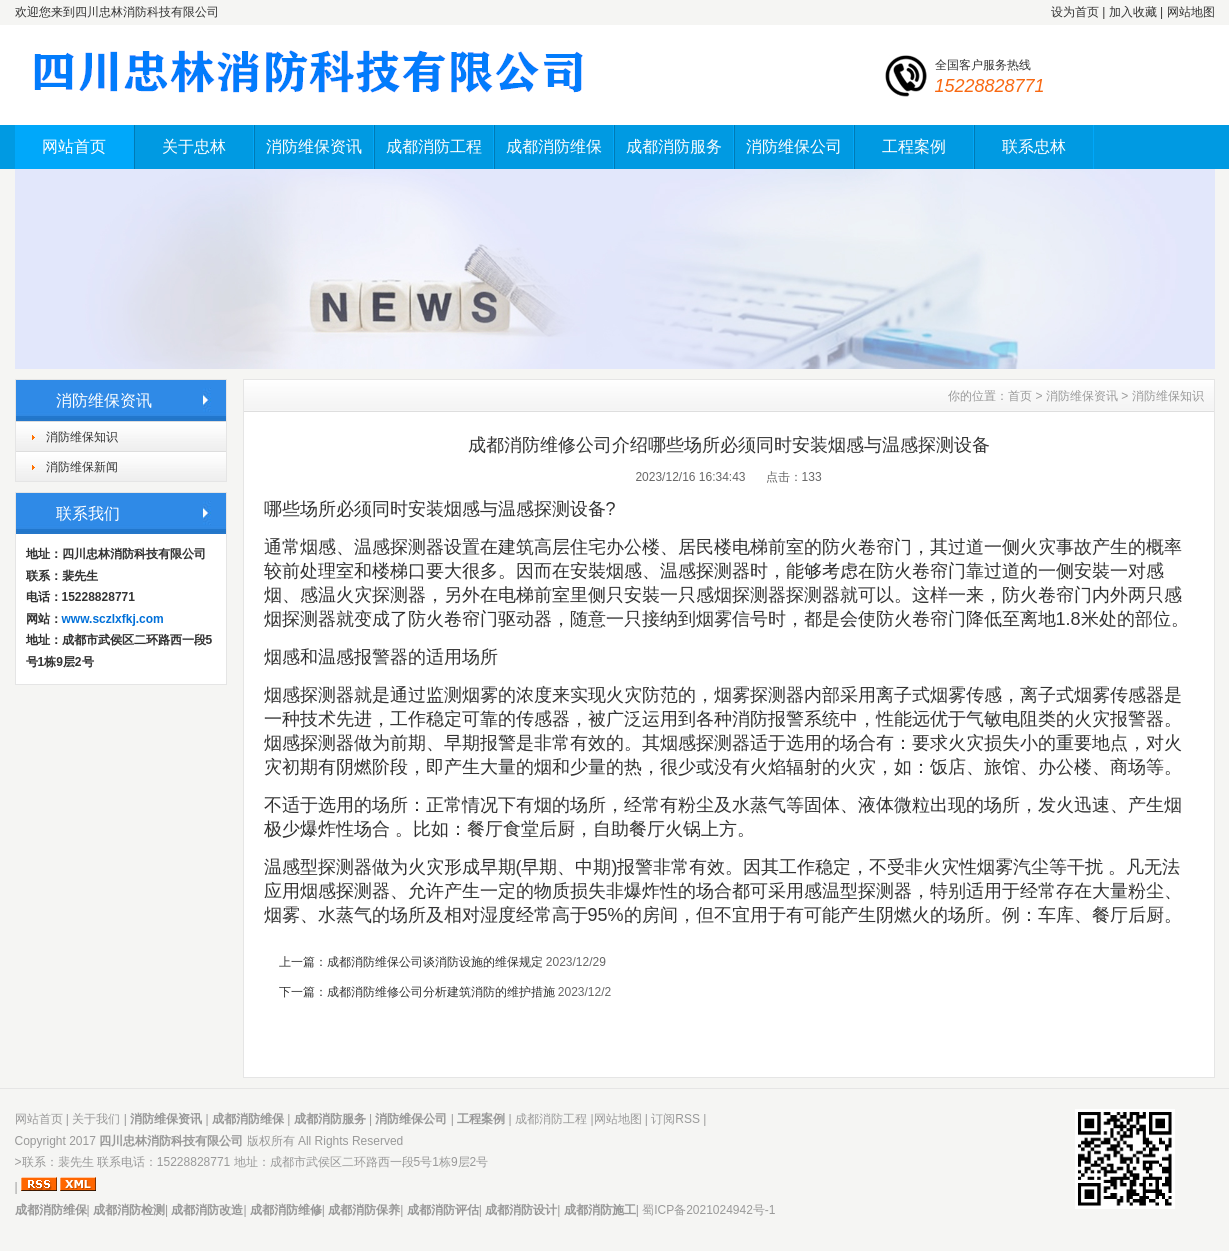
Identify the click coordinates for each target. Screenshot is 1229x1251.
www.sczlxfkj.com (113, 619)
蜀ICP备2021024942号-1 (708, 1210)
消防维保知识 (82, 437)
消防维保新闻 (82, 467)
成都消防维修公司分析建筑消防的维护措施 (441, 992)
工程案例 (914, 146)
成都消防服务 (674, 146)
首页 (1020, 396)
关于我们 (96, 1119)
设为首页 (1075, 12)
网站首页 (74, 146)
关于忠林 (194, 146)
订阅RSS (675, 1119)
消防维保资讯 (314, 146)
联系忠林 (1034, 146)
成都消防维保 (554, 146)
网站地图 (1191, 12)
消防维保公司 (794, 146)
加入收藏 (1133, 12)
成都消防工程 (434, 146)
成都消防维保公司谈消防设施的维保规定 (435, 962)
